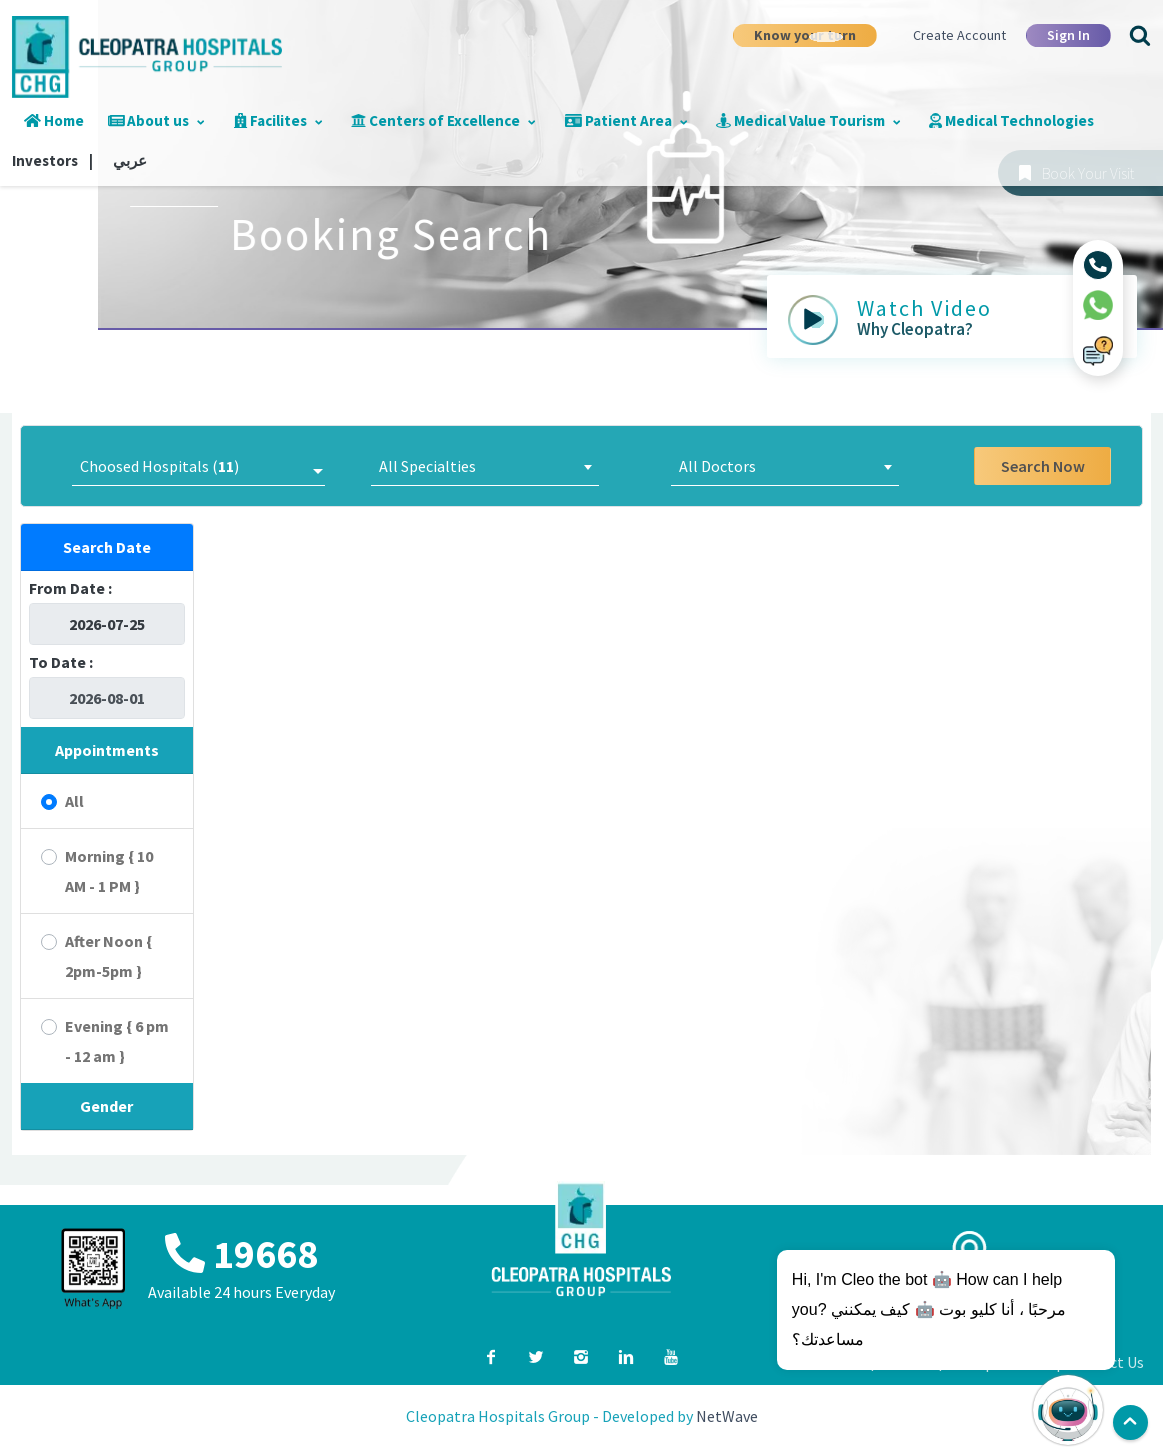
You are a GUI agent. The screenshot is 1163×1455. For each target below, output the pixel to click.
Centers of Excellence (443, 120)
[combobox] (485, 466)
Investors (52, 160)
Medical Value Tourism (808, 120)
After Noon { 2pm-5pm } (108, 956)
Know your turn (805, 35)
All (74, 801)
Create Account (959, 35)
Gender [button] (106, 1106)
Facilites (279, 120)
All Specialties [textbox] (427, 466)
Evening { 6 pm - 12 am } (117, 1041)
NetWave (727, 1416)
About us (157, 120)
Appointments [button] (107, 750)
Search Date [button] (107, 547)
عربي (130, 160)
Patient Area (626, 120)
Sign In (1068, 35)
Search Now (1043, 466)
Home (54, 120)
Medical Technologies (1011, 120)
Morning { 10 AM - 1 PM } (109, 871)
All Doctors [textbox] (717, 466)
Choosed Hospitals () (159, 466)
